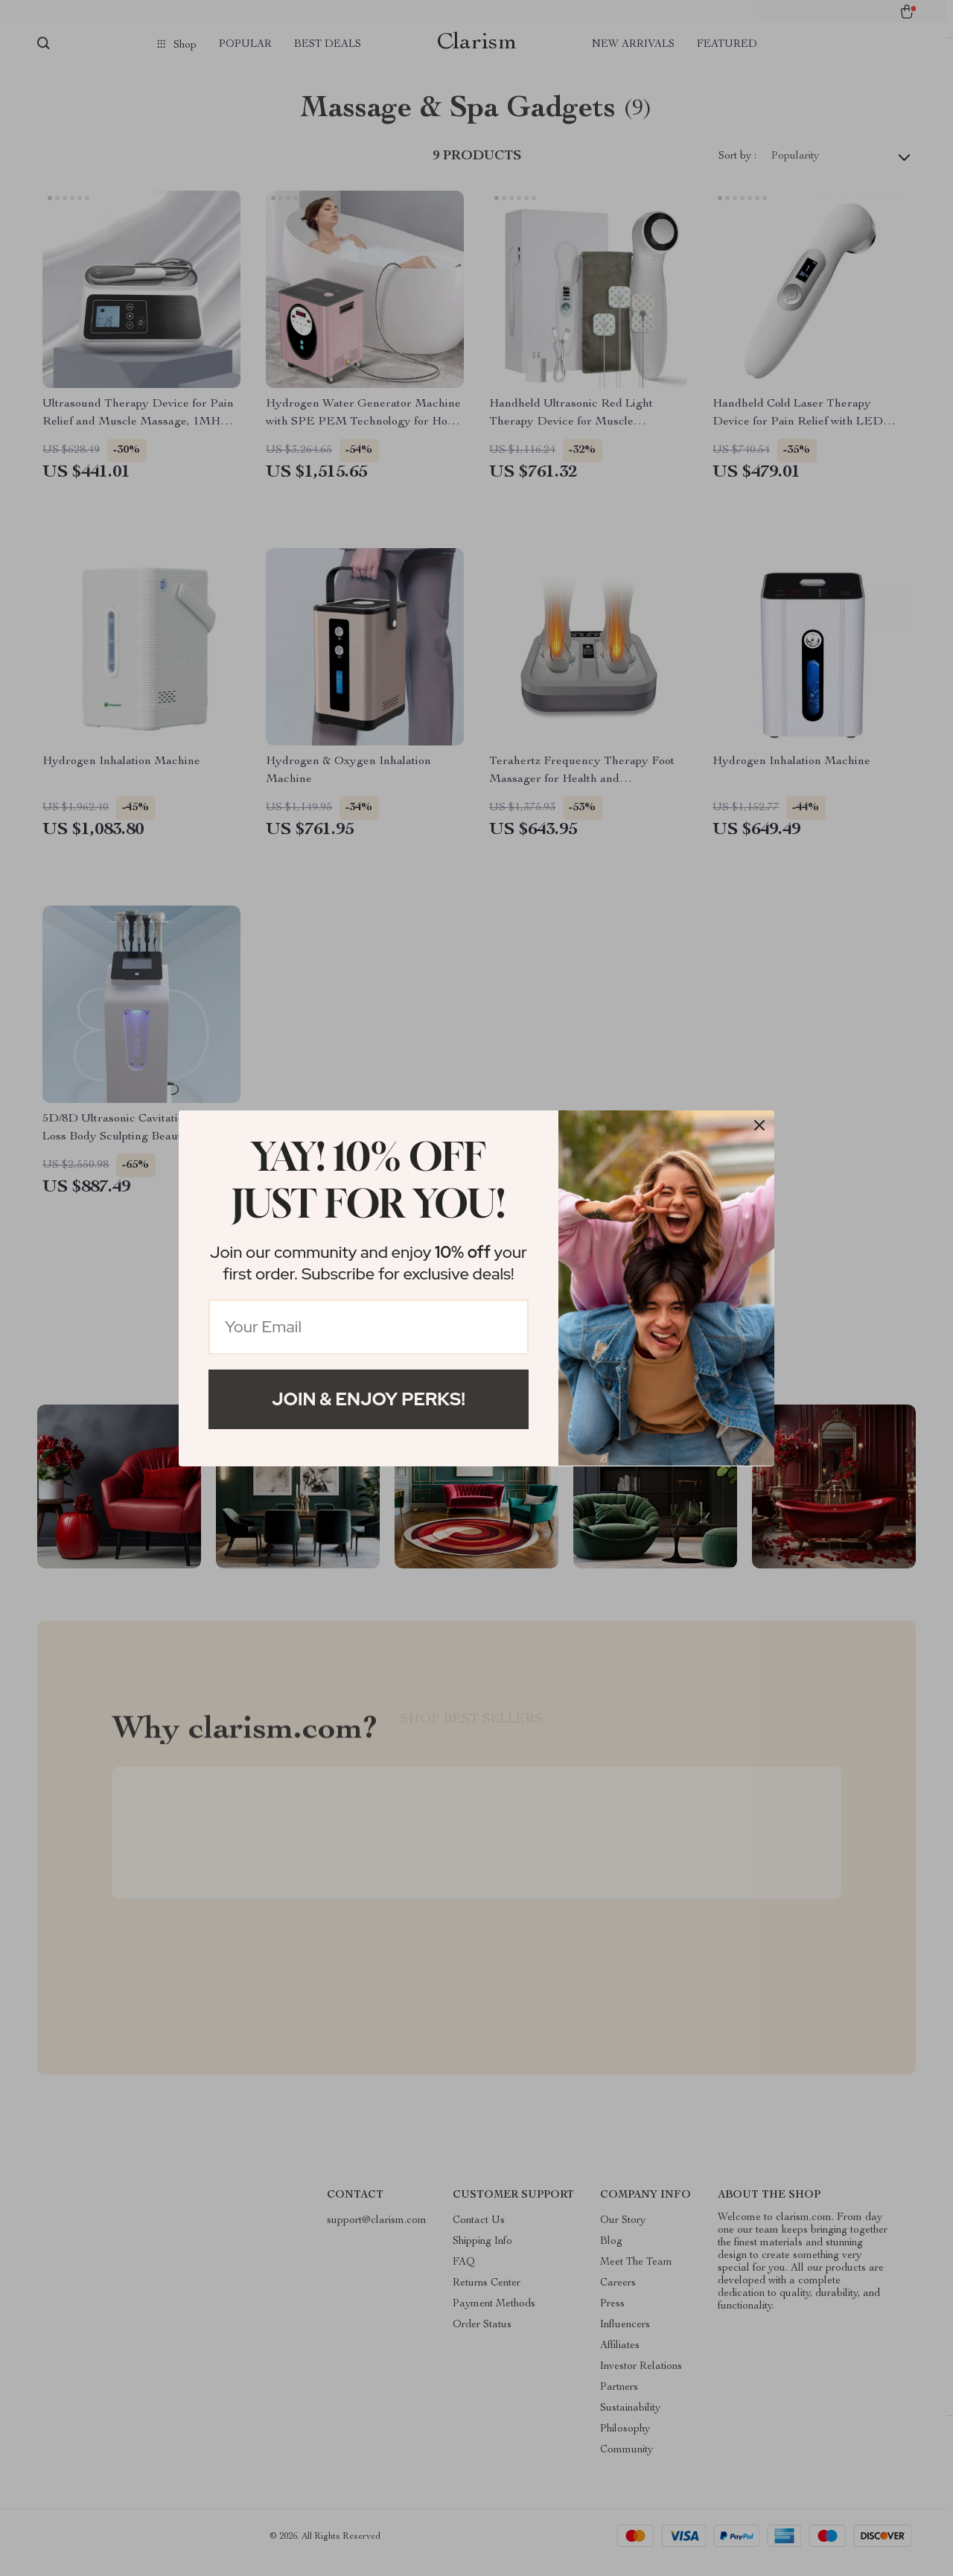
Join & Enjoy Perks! (368, 1399)
